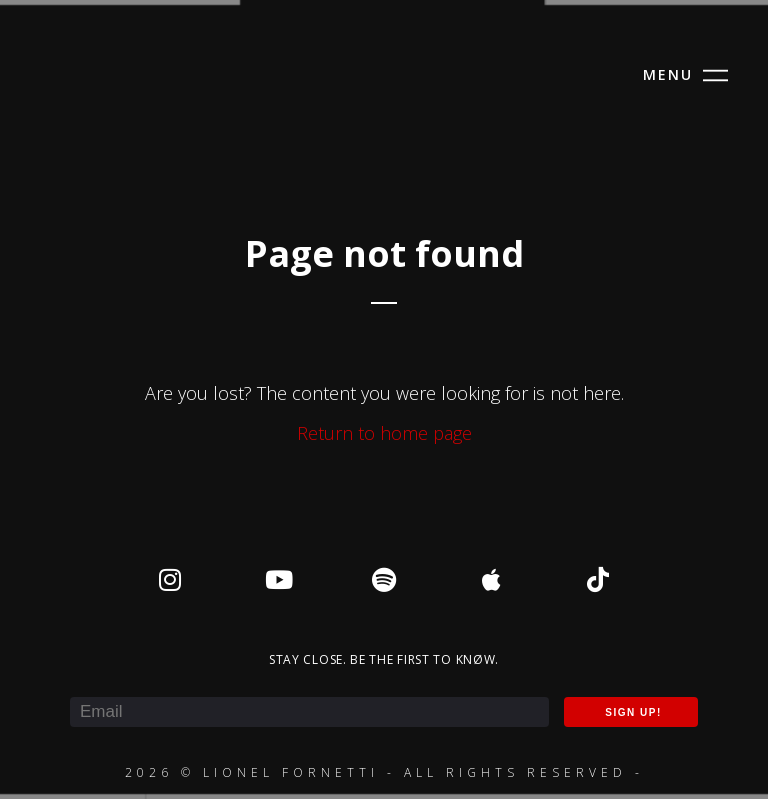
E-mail (72, 682)
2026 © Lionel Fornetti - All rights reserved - (384, 772)
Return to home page (384, 433)
